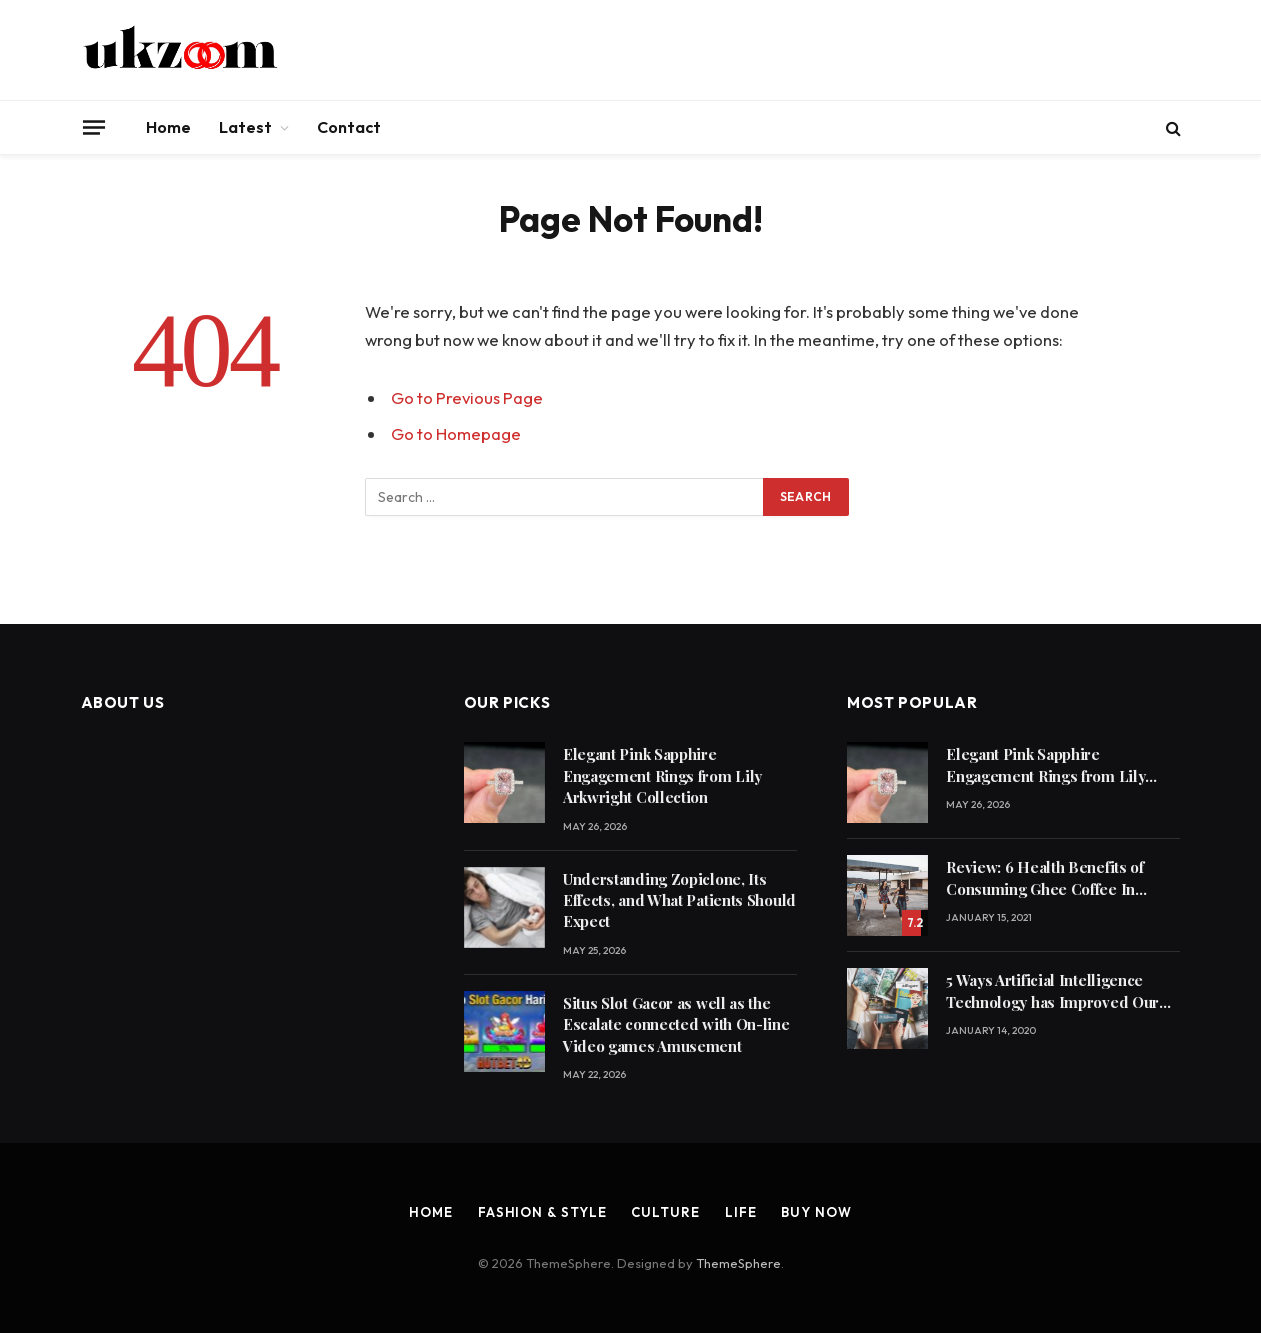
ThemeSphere (738, 1263)
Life (741, 1212)
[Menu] (93, 127)
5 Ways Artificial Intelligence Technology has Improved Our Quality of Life (1052, 991)
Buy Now (816, 1212)
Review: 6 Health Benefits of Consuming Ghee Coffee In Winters (1045, 878)
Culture (665, 1212)
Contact (349, 127)
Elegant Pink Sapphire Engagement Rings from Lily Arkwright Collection (662, 775)
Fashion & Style (542, 1212)
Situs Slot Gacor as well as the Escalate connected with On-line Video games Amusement (676, 1024)
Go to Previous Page (467, 397)
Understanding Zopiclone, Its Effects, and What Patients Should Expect (679, 900)
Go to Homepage (456, 433)
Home (168, 127)
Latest (245, 127)
